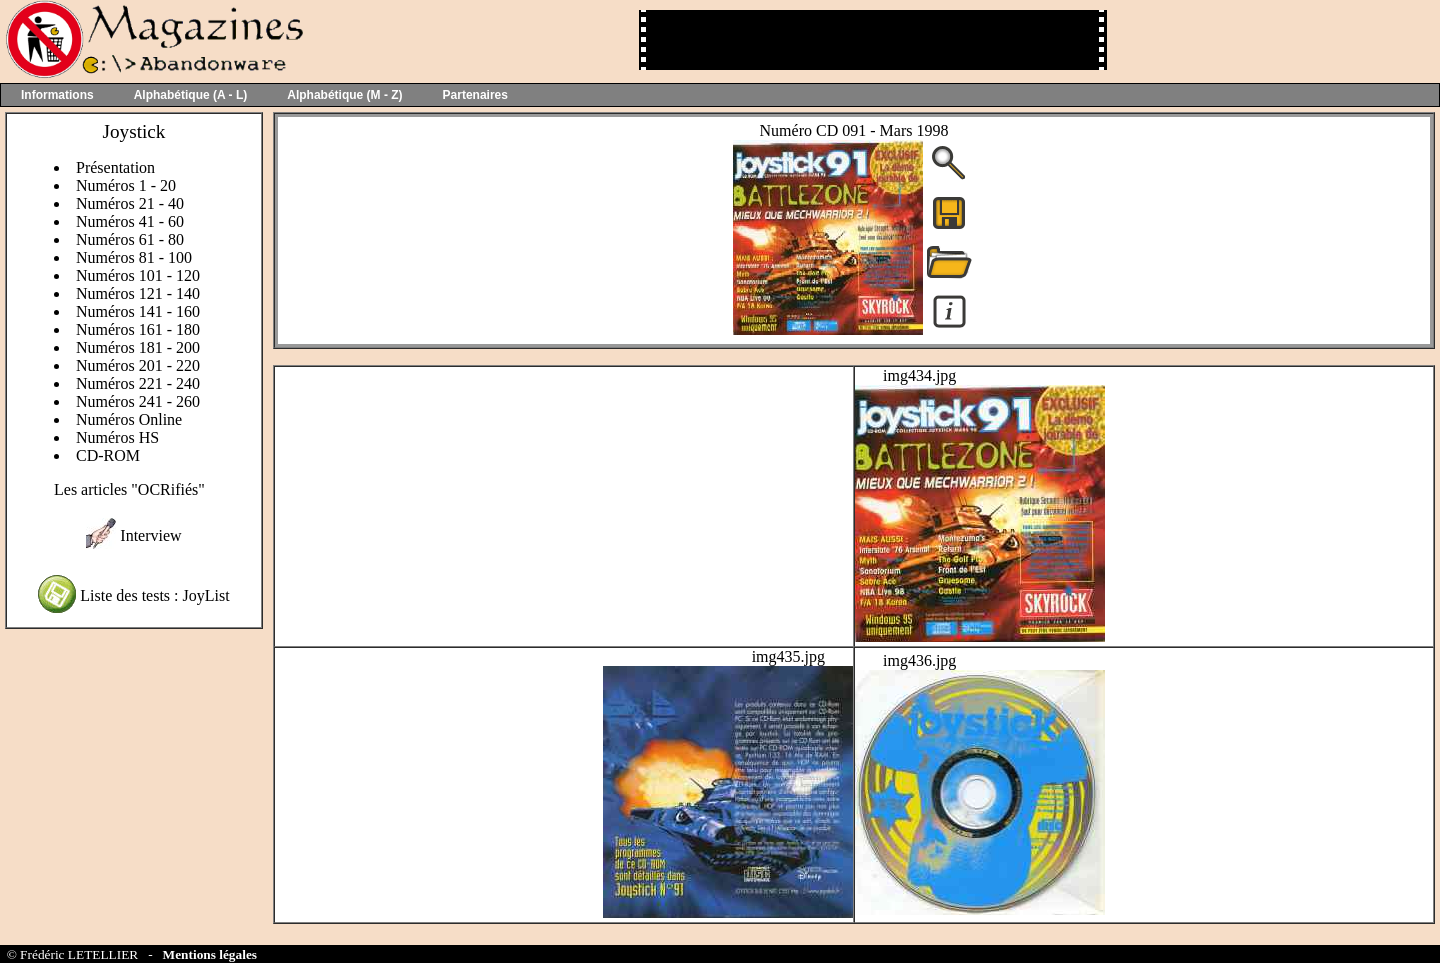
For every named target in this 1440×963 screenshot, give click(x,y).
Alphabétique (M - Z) (344, 95)
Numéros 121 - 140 (138, 293)
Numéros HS (117, 437)
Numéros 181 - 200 (138, 347)
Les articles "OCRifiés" (129, 489)
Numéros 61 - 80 (130, 239)
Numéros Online (129, 419)
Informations (57, 95)
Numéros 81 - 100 (134, 257)
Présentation (115, 167)
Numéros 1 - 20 (126, 185)
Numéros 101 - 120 (138, 275)
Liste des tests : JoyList (154, 595)
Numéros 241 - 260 (138, 401)
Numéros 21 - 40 (130, 203)
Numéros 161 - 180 (138, 329)
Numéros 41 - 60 (130, 221)
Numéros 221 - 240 (138, 383)
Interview (150, 535)
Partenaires (475, 95)
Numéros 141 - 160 (138, 311)
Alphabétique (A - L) (191, 95)
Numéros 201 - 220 (138, 365)
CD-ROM (108, 455)
